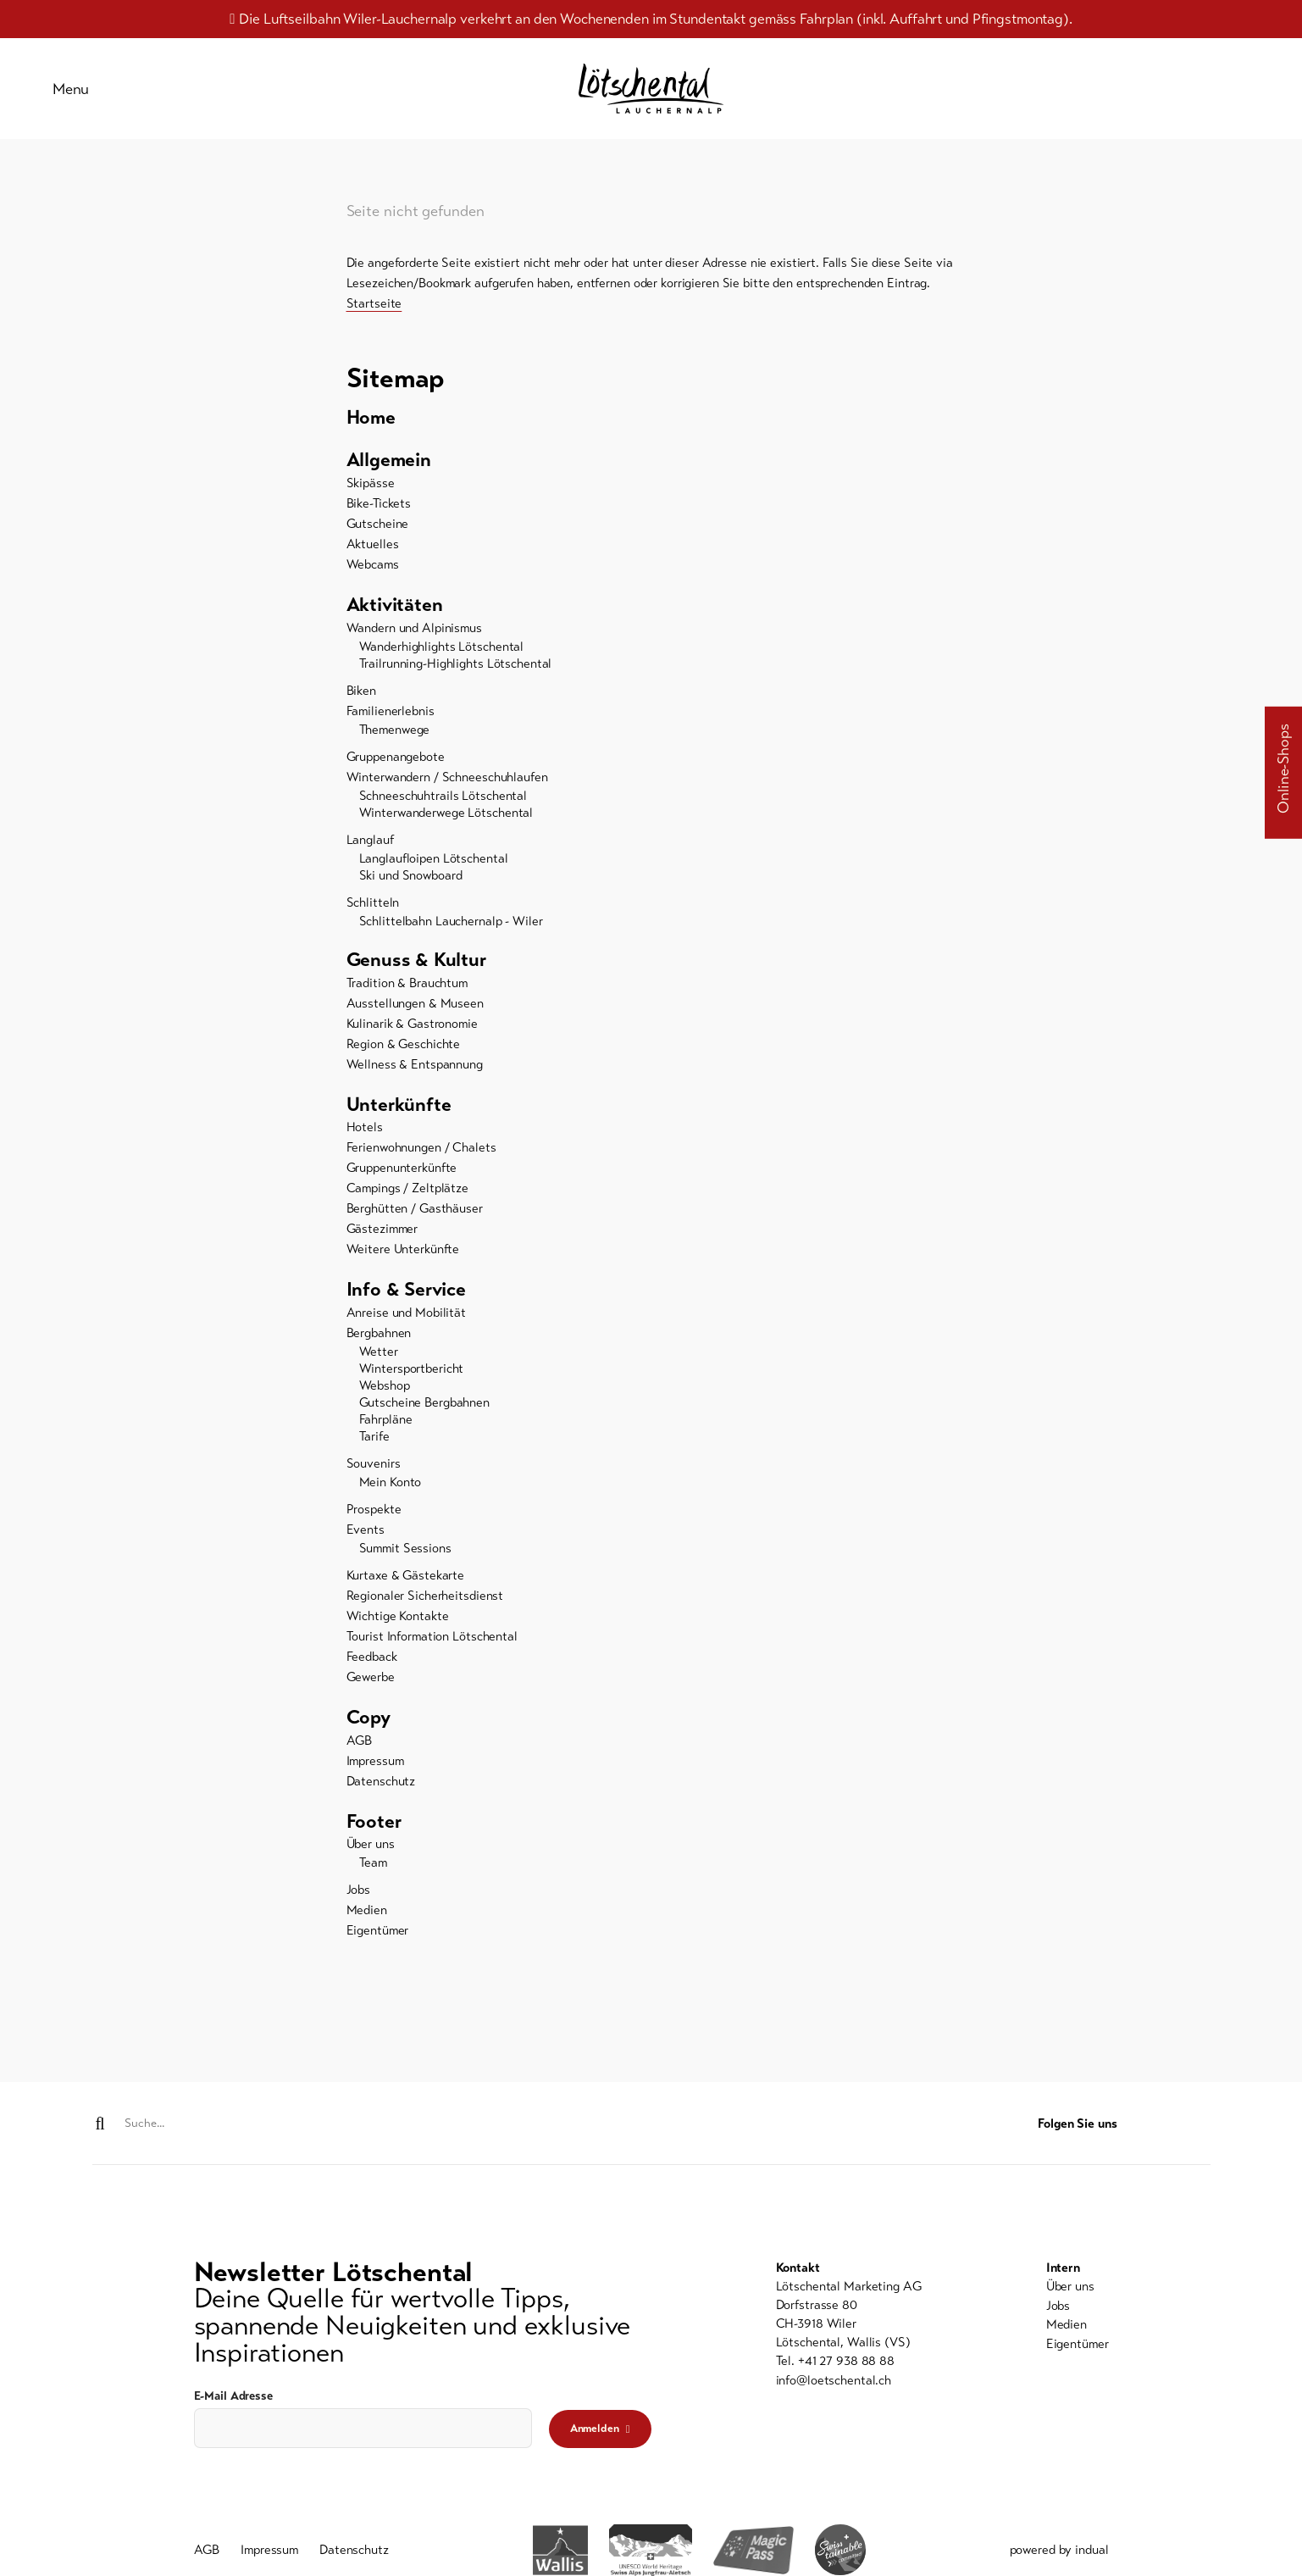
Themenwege (394, 739)
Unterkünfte (401, 1116)
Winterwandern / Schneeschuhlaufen (447, 787)
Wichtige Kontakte (397, 1629)
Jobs (358, 1905)
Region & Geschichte (403, 1055)
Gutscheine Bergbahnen (424, 1416)
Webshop (384, 1399)
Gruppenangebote (395, 766)
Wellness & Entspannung (414, 1075)
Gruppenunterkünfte (401, 1180)
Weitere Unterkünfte (403, 1261)
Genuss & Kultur (418, 970)
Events (365, 1543)
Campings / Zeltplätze (407, 1200)
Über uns (370, 1860)
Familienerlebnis (390, 721)
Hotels (364, 1139)
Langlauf (370, 850)
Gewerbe (370, 1690)
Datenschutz (381, 1795)
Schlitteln (373, 912)
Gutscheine (377, 533)
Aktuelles (372, 553)
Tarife (374, 1449)
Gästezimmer (382, 1241)
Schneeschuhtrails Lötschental (443, 805)
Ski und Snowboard (411, 885)
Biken (361, 700)
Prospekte (374, 1522)
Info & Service (410, 1302)
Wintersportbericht (411, 1382)
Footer (375, 1836)
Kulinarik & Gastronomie (412, 1034)
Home (372, 424)
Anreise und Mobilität (406, 1326)
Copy (369, 1731)
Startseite (374, 310)
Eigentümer (377, 1946)
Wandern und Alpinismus (414, 638)
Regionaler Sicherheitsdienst (425, 1609)
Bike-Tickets (379, 512)
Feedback (371, 1670)
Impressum (375, 1775)
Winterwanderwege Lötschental (446, 822)
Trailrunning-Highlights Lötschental (455, 673)
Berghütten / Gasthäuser (414, 1221)
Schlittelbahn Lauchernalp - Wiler (451, 931)
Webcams (372, 573)
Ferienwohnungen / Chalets (421, 1160)
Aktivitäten (397, 614)
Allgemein (391, 468)
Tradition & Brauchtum (407, 994)
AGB (359, 1755)
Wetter (378, 1365)
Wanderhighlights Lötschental (441, 656)
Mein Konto (390, 1495)
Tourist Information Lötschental (432, 1649)
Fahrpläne (386, 1433)
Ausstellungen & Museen (415, 1014)
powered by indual (1059, 2552)
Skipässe (370, 492)
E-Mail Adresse (233, 2397)
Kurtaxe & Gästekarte (405, 1588)
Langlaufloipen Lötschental (433, 868)
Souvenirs (373, 1477)
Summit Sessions (405, 1561)
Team (373, 1878)
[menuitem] (651, 424)
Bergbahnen (379, 1346)
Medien (366, 1926)
